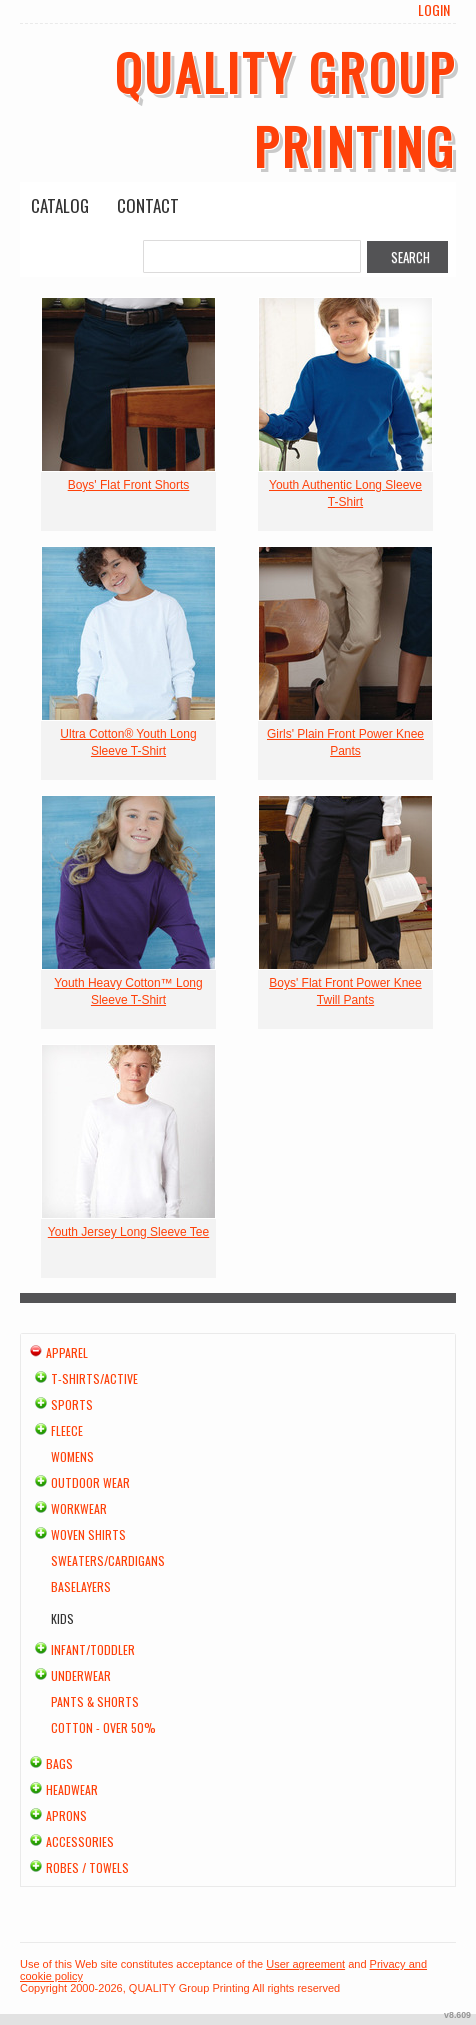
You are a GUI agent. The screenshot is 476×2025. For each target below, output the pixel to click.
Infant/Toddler (93, 1649)
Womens (72, 1456)
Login (434, 10)
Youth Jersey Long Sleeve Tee (128, 1232)
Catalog (60, 205)
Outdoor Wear (90, 1482)
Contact (148, 205)
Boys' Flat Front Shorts (129, 485)
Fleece (67, 1430)
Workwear (79, 1508)
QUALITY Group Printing (286, 108)
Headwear (72, 1789)
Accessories (80, 1841)
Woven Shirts (88, 1534)
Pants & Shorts (95, 1701)
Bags (59, 1763)
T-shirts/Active (94, 1378)
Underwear (81, 1675)
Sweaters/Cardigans (108, 1560)
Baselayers (81, 1586)
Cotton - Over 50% (103, 1727)
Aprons (66, 1815)
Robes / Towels (87, 1867)
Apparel (67, 1352)
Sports (72, 1404)
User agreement (305, 1964)
